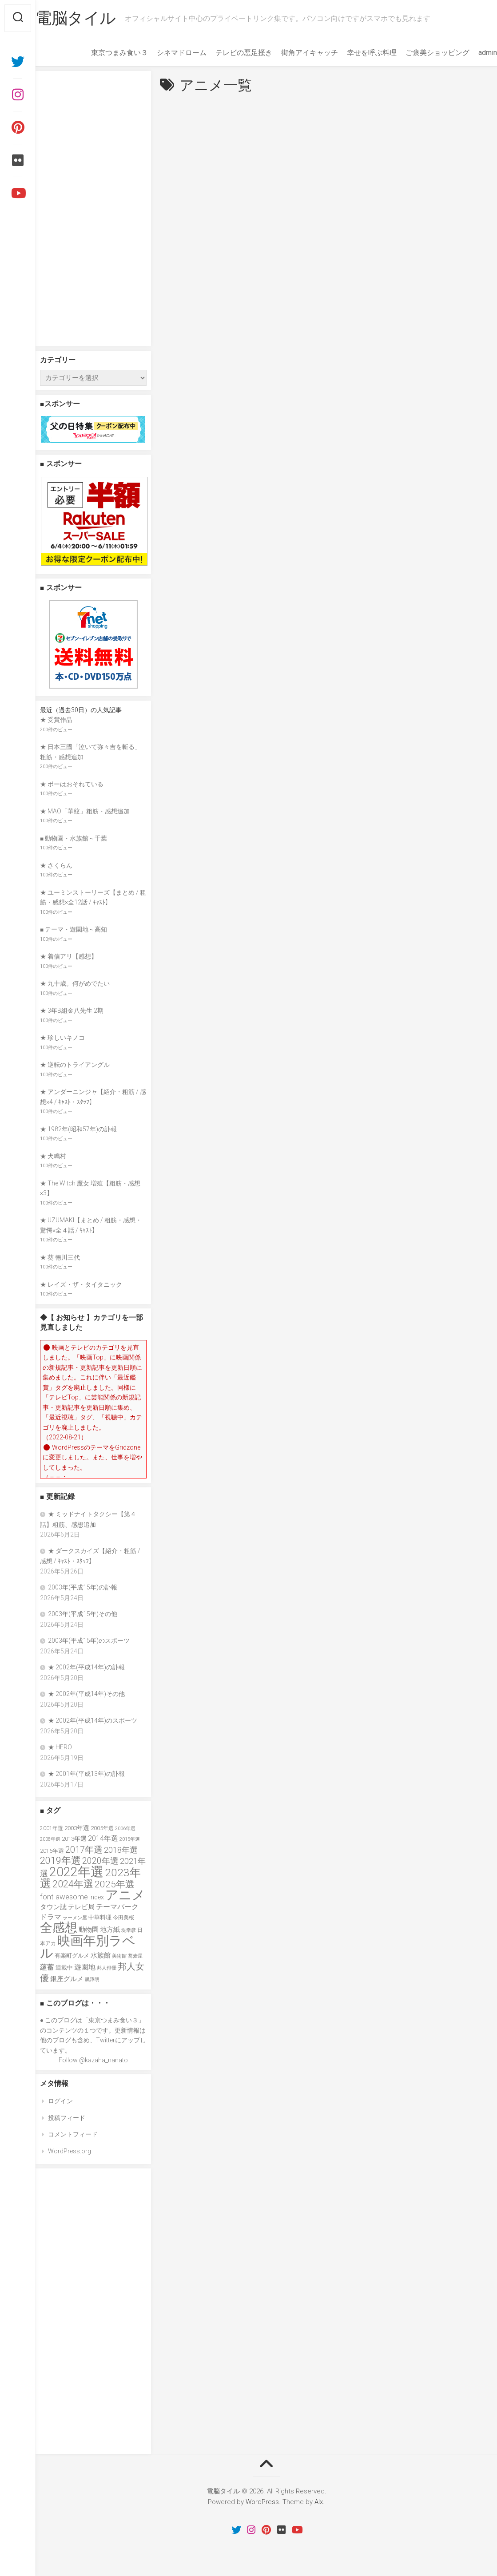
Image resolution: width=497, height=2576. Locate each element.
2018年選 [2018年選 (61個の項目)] (121, 1850)
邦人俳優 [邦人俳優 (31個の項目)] (106, 1968)
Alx (318, 2502)
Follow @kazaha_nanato (93, 2060)
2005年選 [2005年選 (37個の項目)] (102, 1828)
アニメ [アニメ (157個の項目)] (125, 1895)
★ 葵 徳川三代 (60, 1257)
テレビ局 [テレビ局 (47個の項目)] (81, 1907)
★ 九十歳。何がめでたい (75, 983)
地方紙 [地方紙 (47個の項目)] (110, 1930)
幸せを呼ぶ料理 (354, 52)
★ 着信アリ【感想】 (68, 956)
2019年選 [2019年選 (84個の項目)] (60, 1860)
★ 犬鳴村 (53, 1156)
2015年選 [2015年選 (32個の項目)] (129, 1839)
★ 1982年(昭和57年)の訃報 (78, 1129)
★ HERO (60, 1747)
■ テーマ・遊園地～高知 (73, 929)
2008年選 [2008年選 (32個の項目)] (50, 1839)
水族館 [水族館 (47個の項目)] (101, 1955)
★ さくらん (56, 865)
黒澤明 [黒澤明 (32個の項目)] (92, 1979)
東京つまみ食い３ (101, 52)
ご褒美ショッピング (420, 52)
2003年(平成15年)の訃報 (82, 1587)
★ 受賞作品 (56, 719)
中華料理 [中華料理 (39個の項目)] (99, 1917)
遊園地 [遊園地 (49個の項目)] (84, 1967)
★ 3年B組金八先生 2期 (71, 1010)
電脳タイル (93, 18)
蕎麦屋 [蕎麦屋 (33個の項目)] (135, 1956)
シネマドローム (164, 52)
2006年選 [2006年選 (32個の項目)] (125, 1828)
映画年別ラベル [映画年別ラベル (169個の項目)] (87, 1947)
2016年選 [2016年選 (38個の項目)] (52, 1850)
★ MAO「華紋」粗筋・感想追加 (85, 811)
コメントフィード (73, 2134)
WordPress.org (69, 2151)
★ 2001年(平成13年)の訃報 (86, 1773)
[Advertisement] (93, 208)
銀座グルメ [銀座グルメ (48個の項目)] (66, 1979)
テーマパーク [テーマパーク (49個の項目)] (117, 1907)
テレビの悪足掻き (226, 52)
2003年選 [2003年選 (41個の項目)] (76, 1827)
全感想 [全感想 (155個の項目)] (58, 1927)
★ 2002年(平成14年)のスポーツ (92, 1720)
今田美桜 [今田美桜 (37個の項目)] (123, 1917)
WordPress (262, 2502)
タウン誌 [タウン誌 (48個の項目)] (53, 1907)
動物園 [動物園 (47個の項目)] (89, 1930)
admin (470, 52)
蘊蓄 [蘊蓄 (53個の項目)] (47, 1967)
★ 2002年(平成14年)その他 (86, 1693)
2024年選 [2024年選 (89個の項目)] (72, 1884)
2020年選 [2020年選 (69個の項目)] (100, 1861)
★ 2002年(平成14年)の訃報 (86, 1667)
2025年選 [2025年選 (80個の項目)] (115, 1884)
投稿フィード (66, 2117)
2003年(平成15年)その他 (82, 1613)
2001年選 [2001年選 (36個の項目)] (51, 1828)
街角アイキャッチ (291, 52)
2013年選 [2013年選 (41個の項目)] (74, 1838)
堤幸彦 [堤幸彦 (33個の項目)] (128, 1930)
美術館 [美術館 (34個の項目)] (119, 1956)
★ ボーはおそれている (71, 784)
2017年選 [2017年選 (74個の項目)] (84, 1849)
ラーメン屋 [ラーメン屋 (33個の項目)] (75, 1918)
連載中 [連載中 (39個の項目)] (64, 1967)
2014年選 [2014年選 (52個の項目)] (103, 1838)
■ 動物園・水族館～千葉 (73, 838)
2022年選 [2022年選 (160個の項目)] (76, 1871)
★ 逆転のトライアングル (75, 1064)
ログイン (60, 2100)
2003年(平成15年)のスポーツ (89, 1640)
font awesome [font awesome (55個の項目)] (64, 1896)
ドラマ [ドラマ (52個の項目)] (50, 1917)
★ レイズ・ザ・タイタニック (81, 1284)
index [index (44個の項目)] (96, 1897)
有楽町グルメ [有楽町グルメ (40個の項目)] (72, 1955)
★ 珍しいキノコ (62, 1037)
